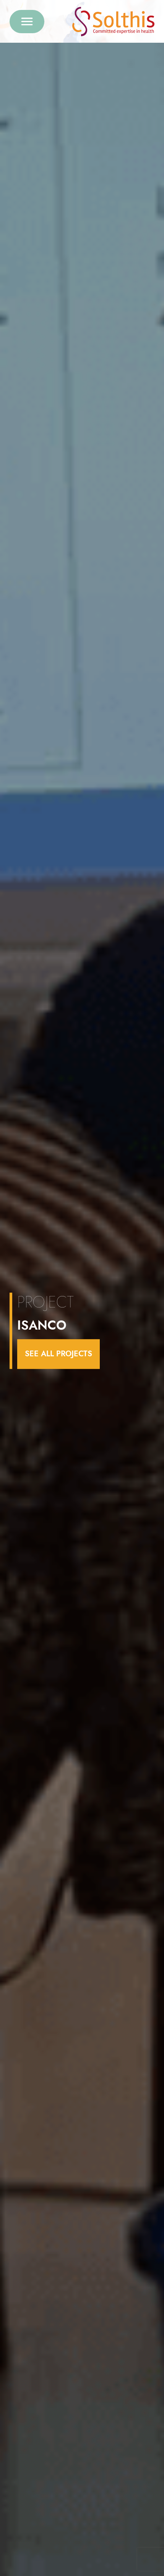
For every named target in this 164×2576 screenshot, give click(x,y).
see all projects (58, 1353)
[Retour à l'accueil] (113, 21)
